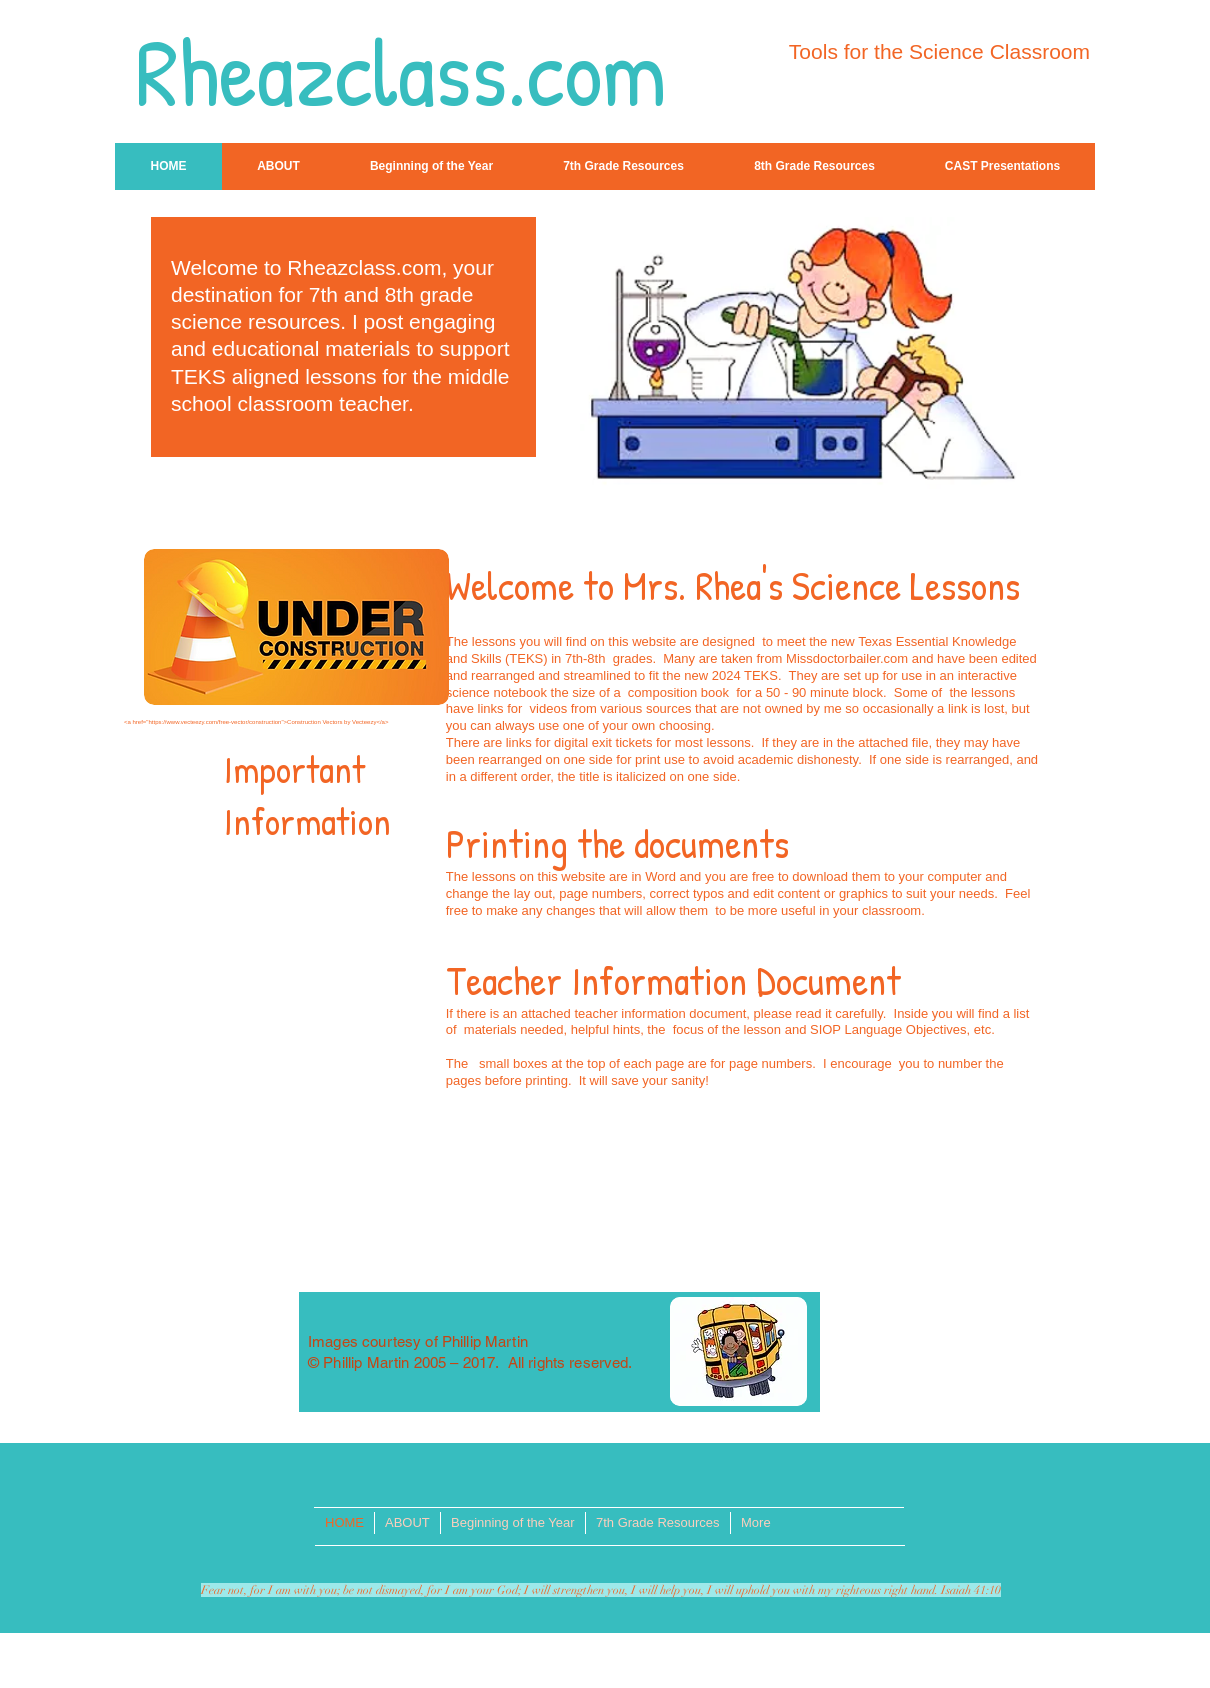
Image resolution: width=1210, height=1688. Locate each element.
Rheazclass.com (401, 71)
